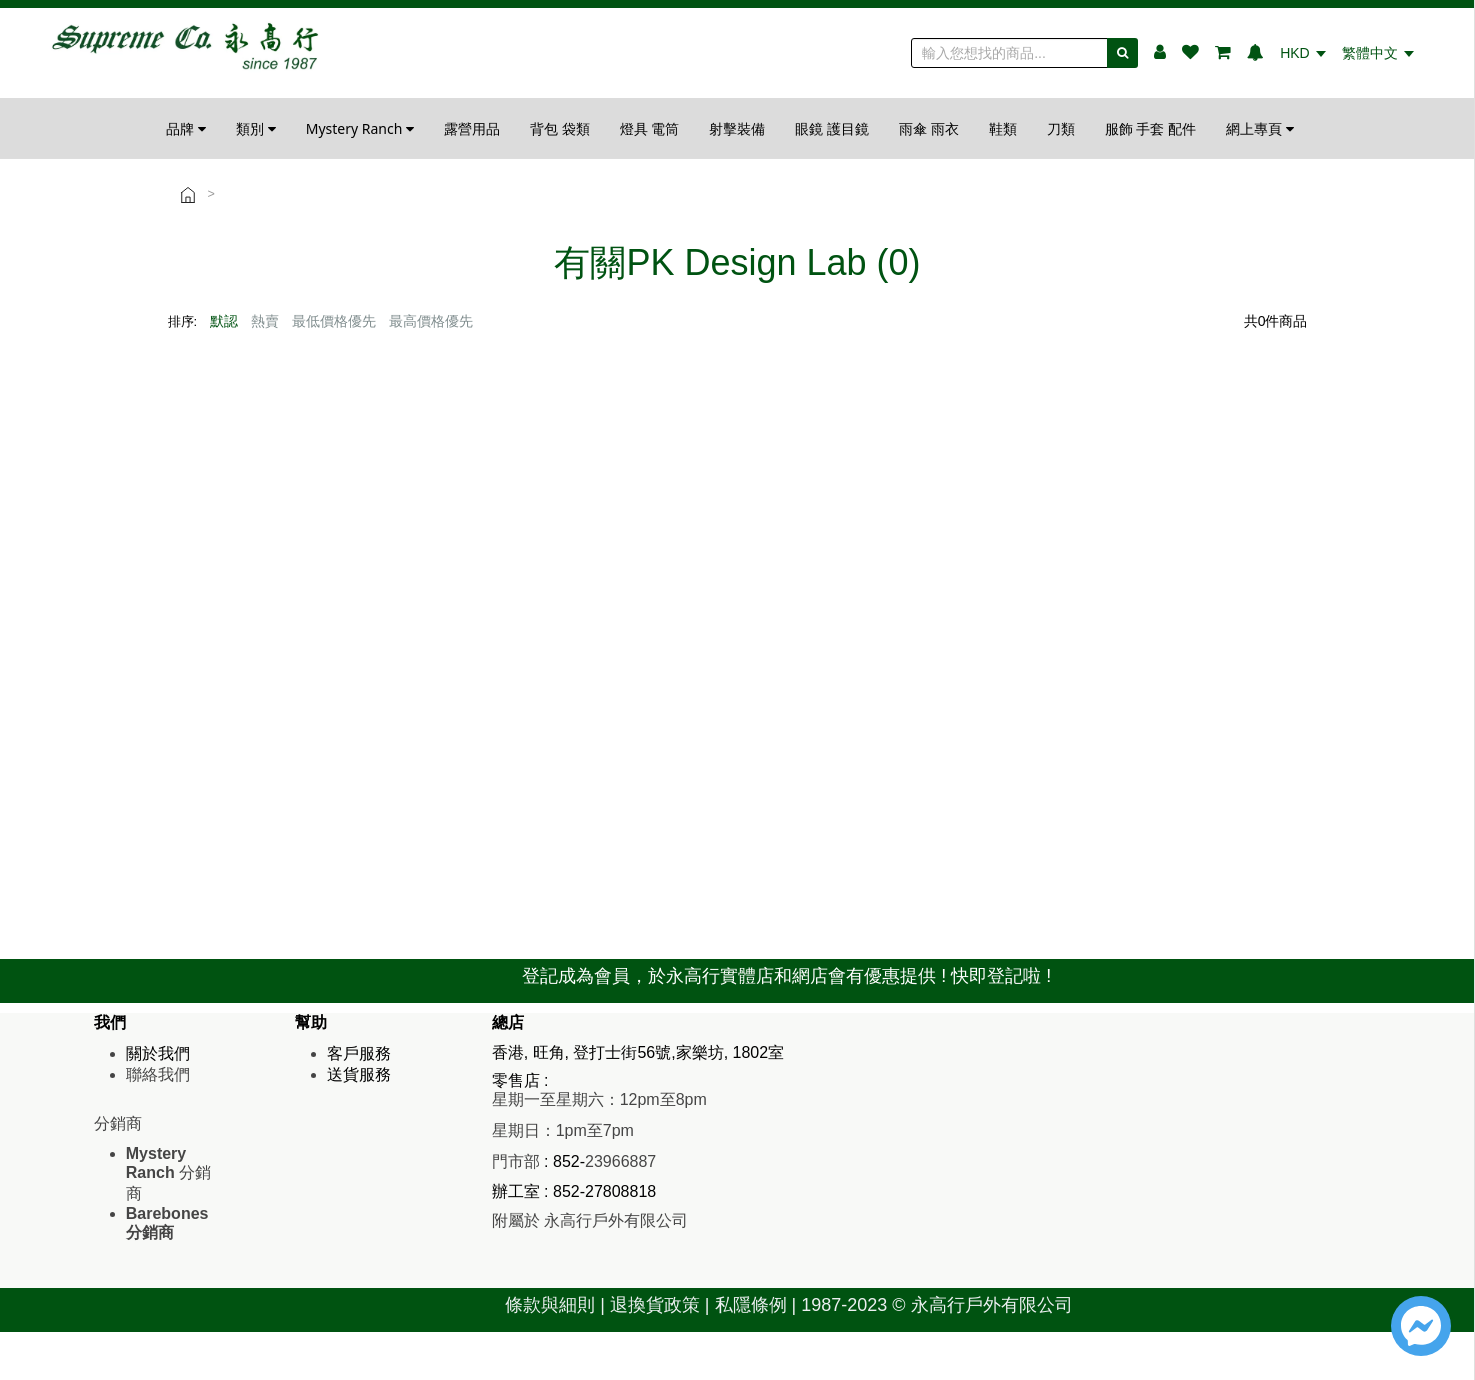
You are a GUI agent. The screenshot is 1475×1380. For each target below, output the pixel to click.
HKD (1302, 53)
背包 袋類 (560, 128)
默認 (224, 321)
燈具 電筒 (650, 128)
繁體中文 (1378, 53)
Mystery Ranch (360, 128)
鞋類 (1003, 128)
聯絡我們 (158, 1074)
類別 (256, 128)
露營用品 (472, 128)
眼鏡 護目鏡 (832, 128)
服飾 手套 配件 (1150, 128)
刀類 (1061, 128)
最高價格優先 (431, 321)
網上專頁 (1260, 128)
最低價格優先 (334, 321)
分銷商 (168, 1173)
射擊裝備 (737, 128)
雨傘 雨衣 (929, 128)
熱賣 (265, 321)
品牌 (186, 128)
